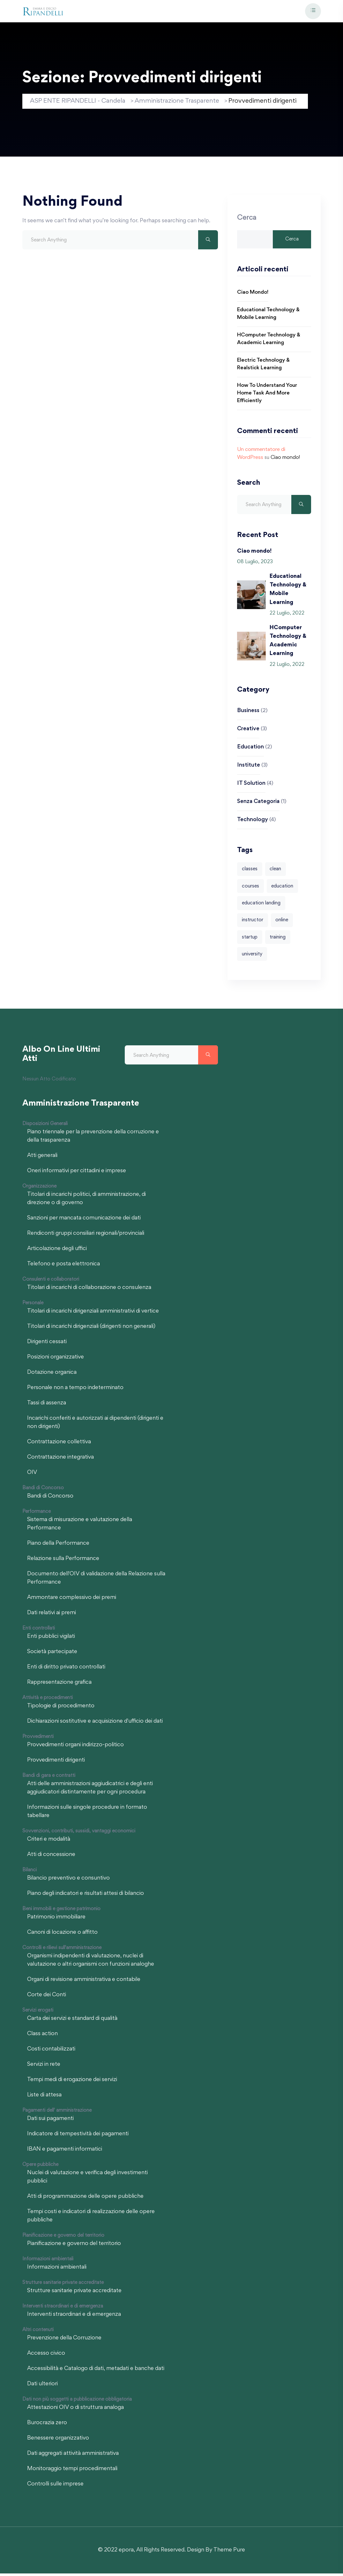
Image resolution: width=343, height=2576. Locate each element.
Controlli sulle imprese (55, 2486)
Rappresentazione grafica (59, 1685)
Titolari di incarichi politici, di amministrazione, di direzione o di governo (86, 1201)
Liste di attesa (44, 2097)
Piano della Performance (58, 1546)
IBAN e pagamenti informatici (64, 2151)
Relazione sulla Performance (63, 1561)
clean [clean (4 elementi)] (275, 870)
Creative (248, 730)
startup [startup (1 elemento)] (249, 939)
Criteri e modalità (48, 1841)
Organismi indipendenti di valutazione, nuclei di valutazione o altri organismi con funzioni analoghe (90, 1962)
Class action (42, 2036)
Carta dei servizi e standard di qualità (72, 2021)
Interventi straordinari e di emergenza (74, 2317)
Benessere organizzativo (58, 2440)
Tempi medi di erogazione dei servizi (72, 2082)
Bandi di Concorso (50, 1498)
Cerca (246, 219)
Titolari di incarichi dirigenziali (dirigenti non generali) (91, 1329)
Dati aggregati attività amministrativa (73, 2456)
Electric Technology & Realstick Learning (263, 365)
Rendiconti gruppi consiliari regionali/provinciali (85, 1236)
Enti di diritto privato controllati (66, 1669)
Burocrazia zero (47, 2425)
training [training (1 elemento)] (278, 939)
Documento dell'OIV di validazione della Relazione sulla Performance (96, 1580)
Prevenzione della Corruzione (64, 2340)
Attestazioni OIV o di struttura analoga (75, 2410)
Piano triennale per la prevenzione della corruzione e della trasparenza (93, 1138)
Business (248, 712)
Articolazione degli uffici (57, 1251)
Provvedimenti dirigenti (56, 1762)
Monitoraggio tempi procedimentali (72, 2471)
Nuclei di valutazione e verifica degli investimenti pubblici (87, 2179)
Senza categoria (258, 803)
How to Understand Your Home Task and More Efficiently (267, 395)
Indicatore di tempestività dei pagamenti (78, 2136)
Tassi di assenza (46, 1405)
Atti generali (42, 1158)
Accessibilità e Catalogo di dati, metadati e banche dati (95, 2371)
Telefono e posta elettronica (63, 1266)
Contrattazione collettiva (59, 1444)
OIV (32, 1475)
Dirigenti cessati (47, 1344)
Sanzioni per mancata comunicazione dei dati (84, 1220)
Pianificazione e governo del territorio (74, 2246)
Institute (248, 766)
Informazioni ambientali (56, 2269)
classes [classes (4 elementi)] (249, 870)
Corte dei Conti (46, 1997)
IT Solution (251, 784)
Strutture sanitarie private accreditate (74, 2293)
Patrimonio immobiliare (56, 1919)
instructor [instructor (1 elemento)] (252, 922)
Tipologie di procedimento (60, 1708)
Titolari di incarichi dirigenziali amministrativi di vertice (93, 1313)
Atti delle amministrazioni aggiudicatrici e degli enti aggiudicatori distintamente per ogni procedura (90, 1790)
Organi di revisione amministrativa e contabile (83, 1982)
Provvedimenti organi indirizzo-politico (75, 1747)
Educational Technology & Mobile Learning (268, 315)
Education (250, 748)
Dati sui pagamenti (50, 2121)
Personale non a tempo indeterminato (75, 1390)
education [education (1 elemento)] (283, 888)
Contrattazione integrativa (60, 1459)
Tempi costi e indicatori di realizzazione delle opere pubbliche (91, 2218)
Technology (252, 821)
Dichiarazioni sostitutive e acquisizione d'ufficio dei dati (95, 1723)
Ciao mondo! (252, 293)
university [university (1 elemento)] (252, 956)
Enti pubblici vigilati (51, 1639)
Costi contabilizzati (51, 2051)
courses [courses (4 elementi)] (250, 888)
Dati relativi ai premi (51, 1615)
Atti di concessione (51, 1857)
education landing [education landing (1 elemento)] (261, 905)
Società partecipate (52, 1654)
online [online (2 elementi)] (282, 922)
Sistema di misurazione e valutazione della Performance (79, 1526)
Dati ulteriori (42, 2386)
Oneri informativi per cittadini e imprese (76, 1173)
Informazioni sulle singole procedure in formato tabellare (87, 1814)
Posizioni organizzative (55, 1359)
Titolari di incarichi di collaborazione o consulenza (89, 1290)
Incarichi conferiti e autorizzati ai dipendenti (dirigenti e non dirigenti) (95, 1425)
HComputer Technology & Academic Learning (268, 340)
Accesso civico (46, 2356)
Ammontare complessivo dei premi (71, 1600)
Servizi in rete (43, 2067)
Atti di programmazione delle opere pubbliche (85, 2199)
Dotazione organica (52, 1375)
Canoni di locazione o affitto (62, 1935)
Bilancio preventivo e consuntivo (68, 1880)
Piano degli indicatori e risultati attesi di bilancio (85, 1896)
